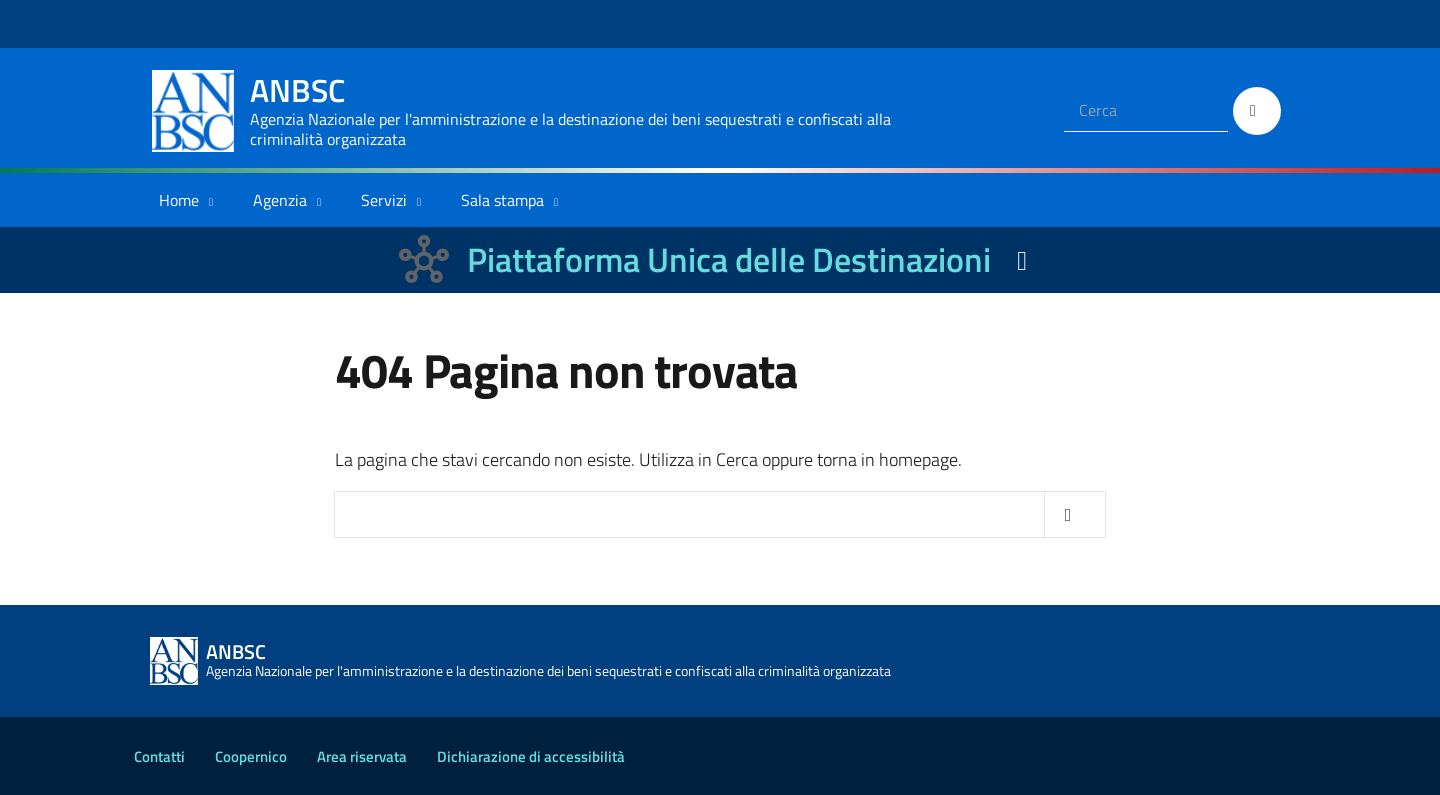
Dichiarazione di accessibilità (531, 756)
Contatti (159, 756)
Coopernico (251, 756)
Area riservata (362, 756)
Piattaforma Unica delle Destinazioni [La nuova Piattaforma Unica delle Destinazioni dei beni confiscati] (729, 259)
